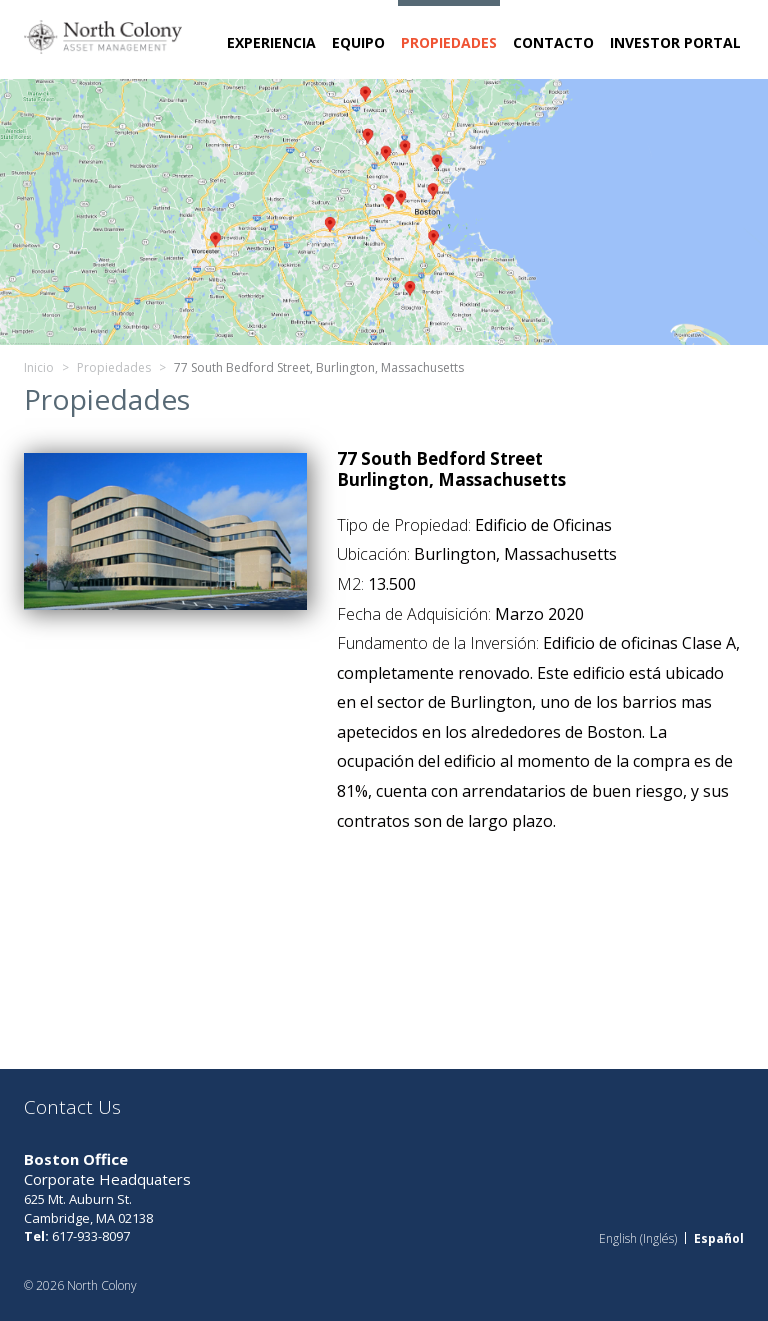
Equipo (358, 42)
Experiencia (271, 42)
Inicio (39, 367)
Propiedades (449, 42)
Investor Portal (675, 42)
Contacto (553, 42)
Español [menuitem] (719, 1237)
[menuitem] (638, 1238)
